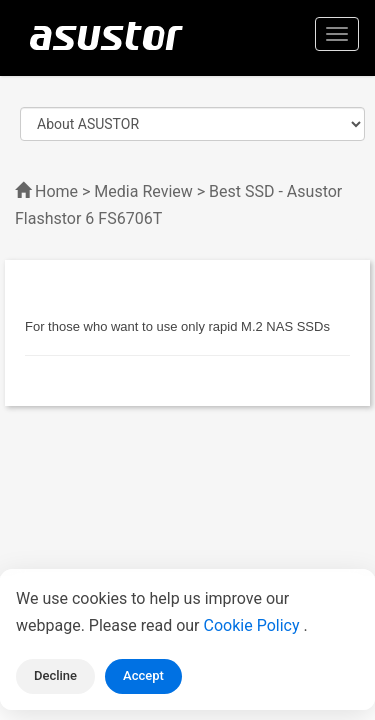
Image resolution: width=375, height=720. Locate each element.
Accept (143, 675)
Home (56, 191)
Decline (55, 675)
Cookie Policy (254, 625)
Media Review (143, 191)
